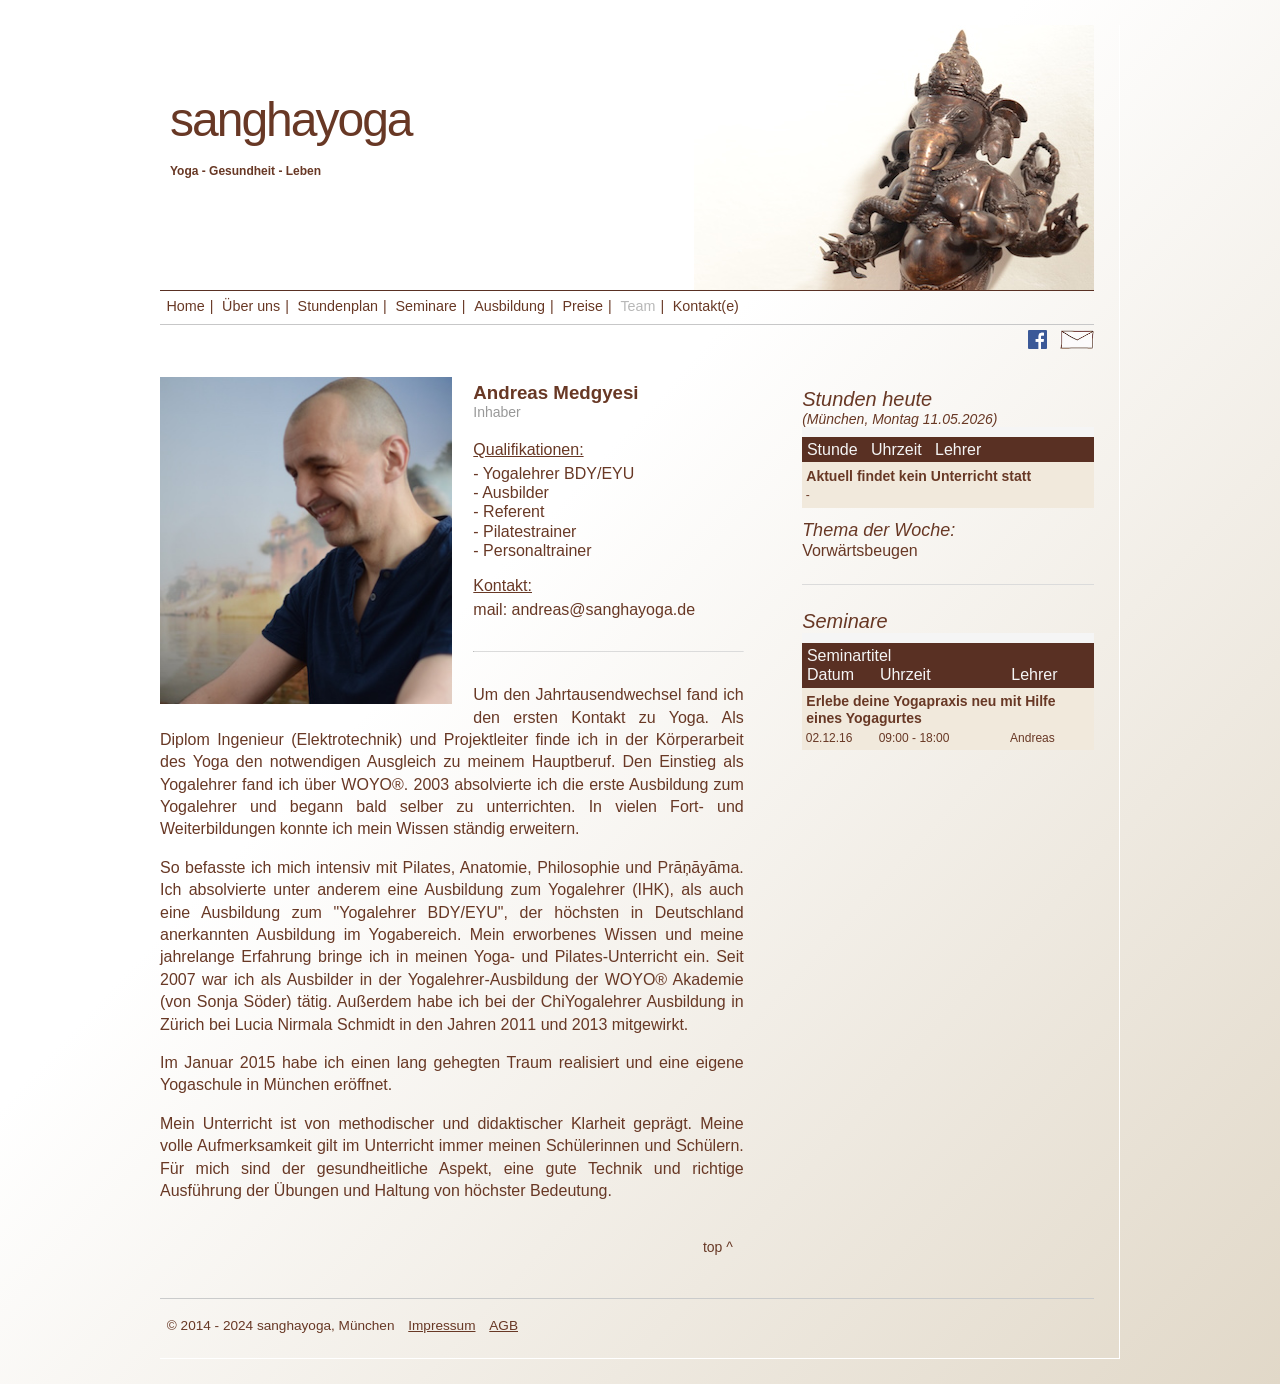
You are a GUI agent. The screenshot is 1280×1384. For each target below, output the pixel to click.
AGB (503, 1325)
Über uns (251, 306)
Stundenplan (338, 306)
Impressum (441, 1325)
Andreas (1032, 738)
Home (186, 306)
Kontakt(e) (706, 306)
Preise (582, 306)
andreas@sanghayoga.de (604, 609)
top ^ (718, 1247)
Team (637, 306)
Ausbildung (509, 306)
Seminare (425, 306)
